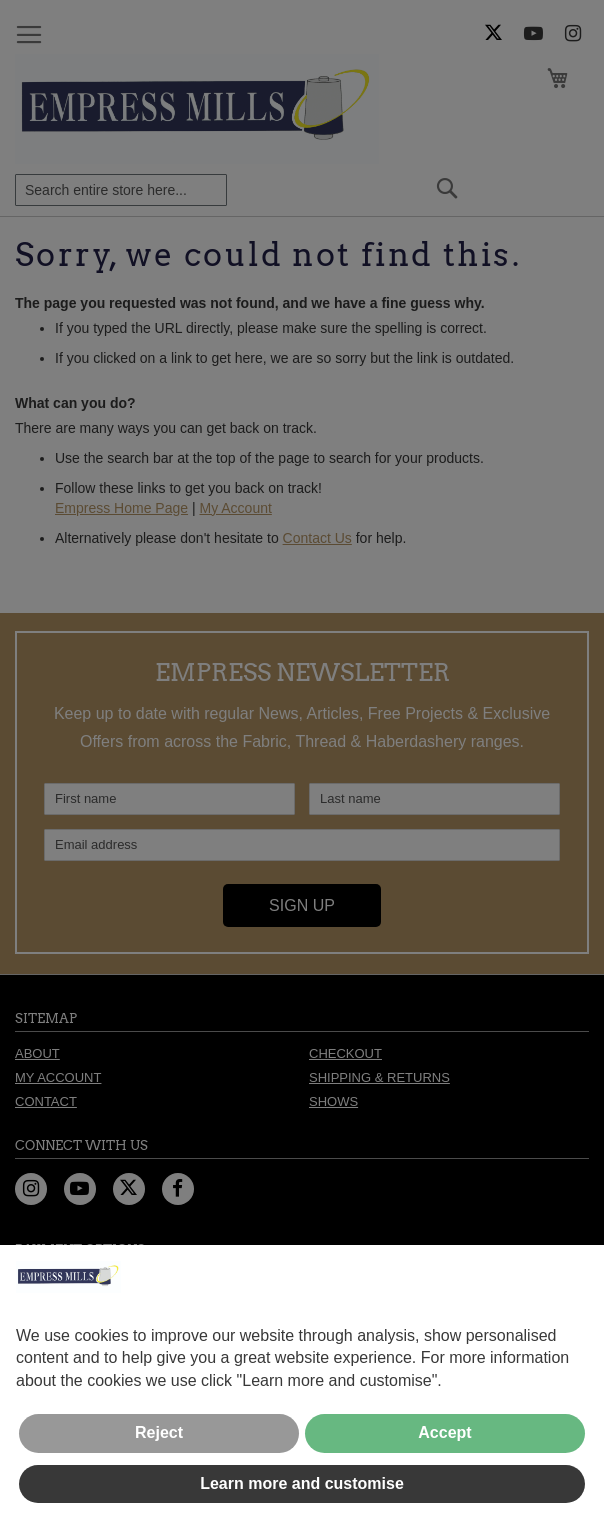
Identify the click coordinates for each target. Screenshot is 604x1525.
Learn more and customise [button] (302, 1483)
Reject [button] (159, 1432)
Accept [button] (444, 1432)
